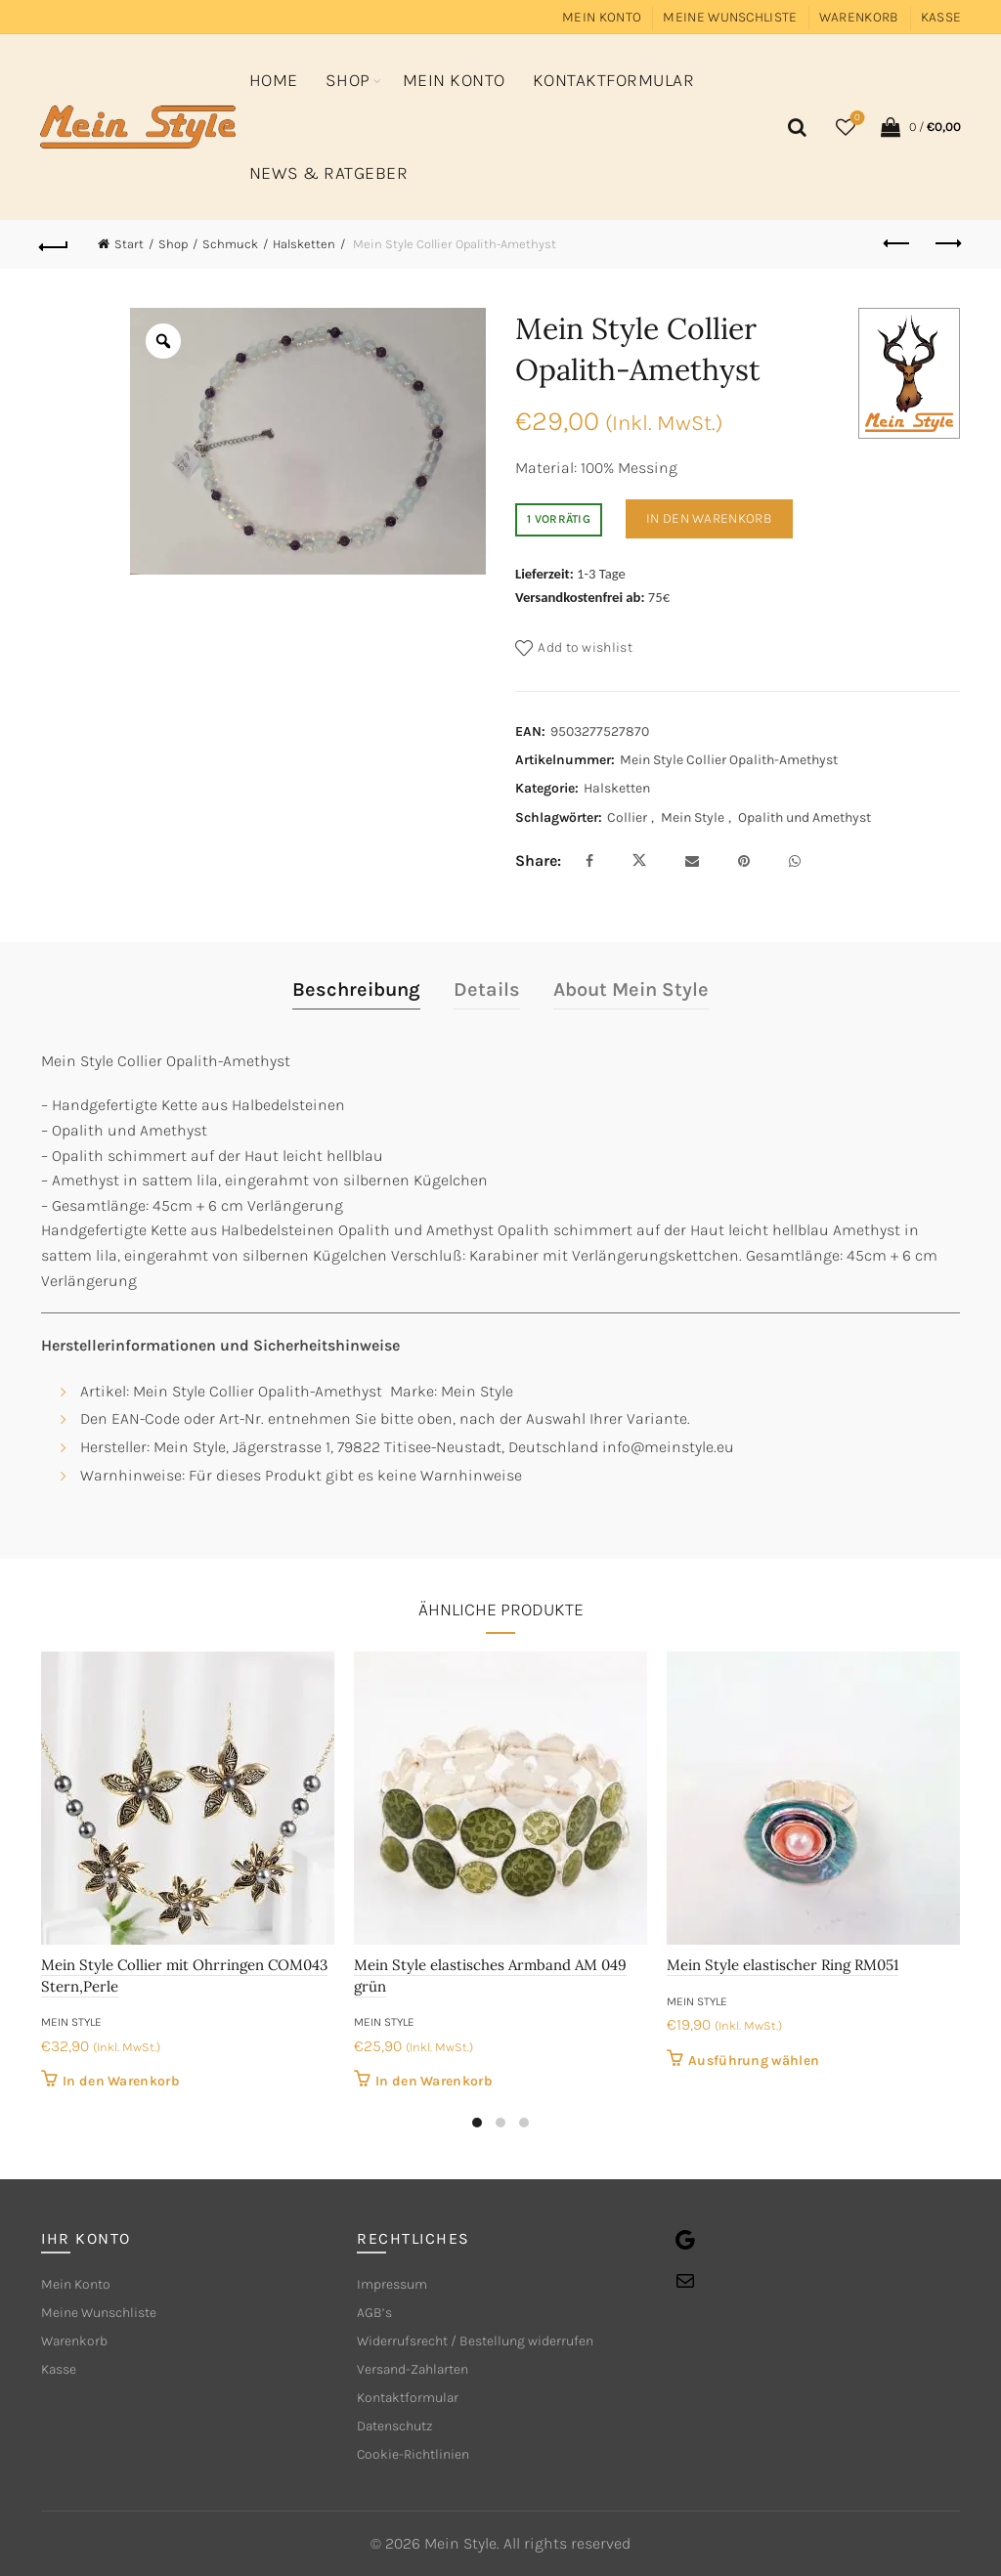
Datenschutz (395, 2426)
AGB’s (374, 2312)
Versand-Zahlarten (412, 2369)
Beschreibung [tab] (356, 989)
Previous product (898, 243)
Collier (627, 817)
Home (273, 80)
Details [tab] (487, 989)
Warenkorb (859, 17)
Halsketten (304, 243)
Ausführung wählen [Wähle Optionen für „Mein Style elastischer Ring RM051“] (753, 2060)
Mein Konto (601, 17)
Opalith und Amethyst (804, 817)
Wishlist (855, 118)
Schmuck (230, 243)
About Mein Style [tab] (631, 989)
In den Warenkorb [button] (121, 2081)
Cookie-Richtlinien (413, 2454)
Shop (348, 80)
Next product (947, 243)
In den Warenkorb (709, 518)
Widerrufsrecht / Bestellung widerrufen (475, 2341)
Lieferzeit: (544, 573)
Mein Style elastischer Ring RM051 (782, 1964)
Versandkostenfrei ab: (580, 597)
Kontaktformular (614, 80)
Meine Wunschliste (730, 17)
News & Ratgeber (329, 173)
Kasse (941, 17)
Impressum (392, 2284)
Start (129, 243)
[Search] (793, 127)
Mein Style (692, 817)
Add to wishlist (585, 646)
